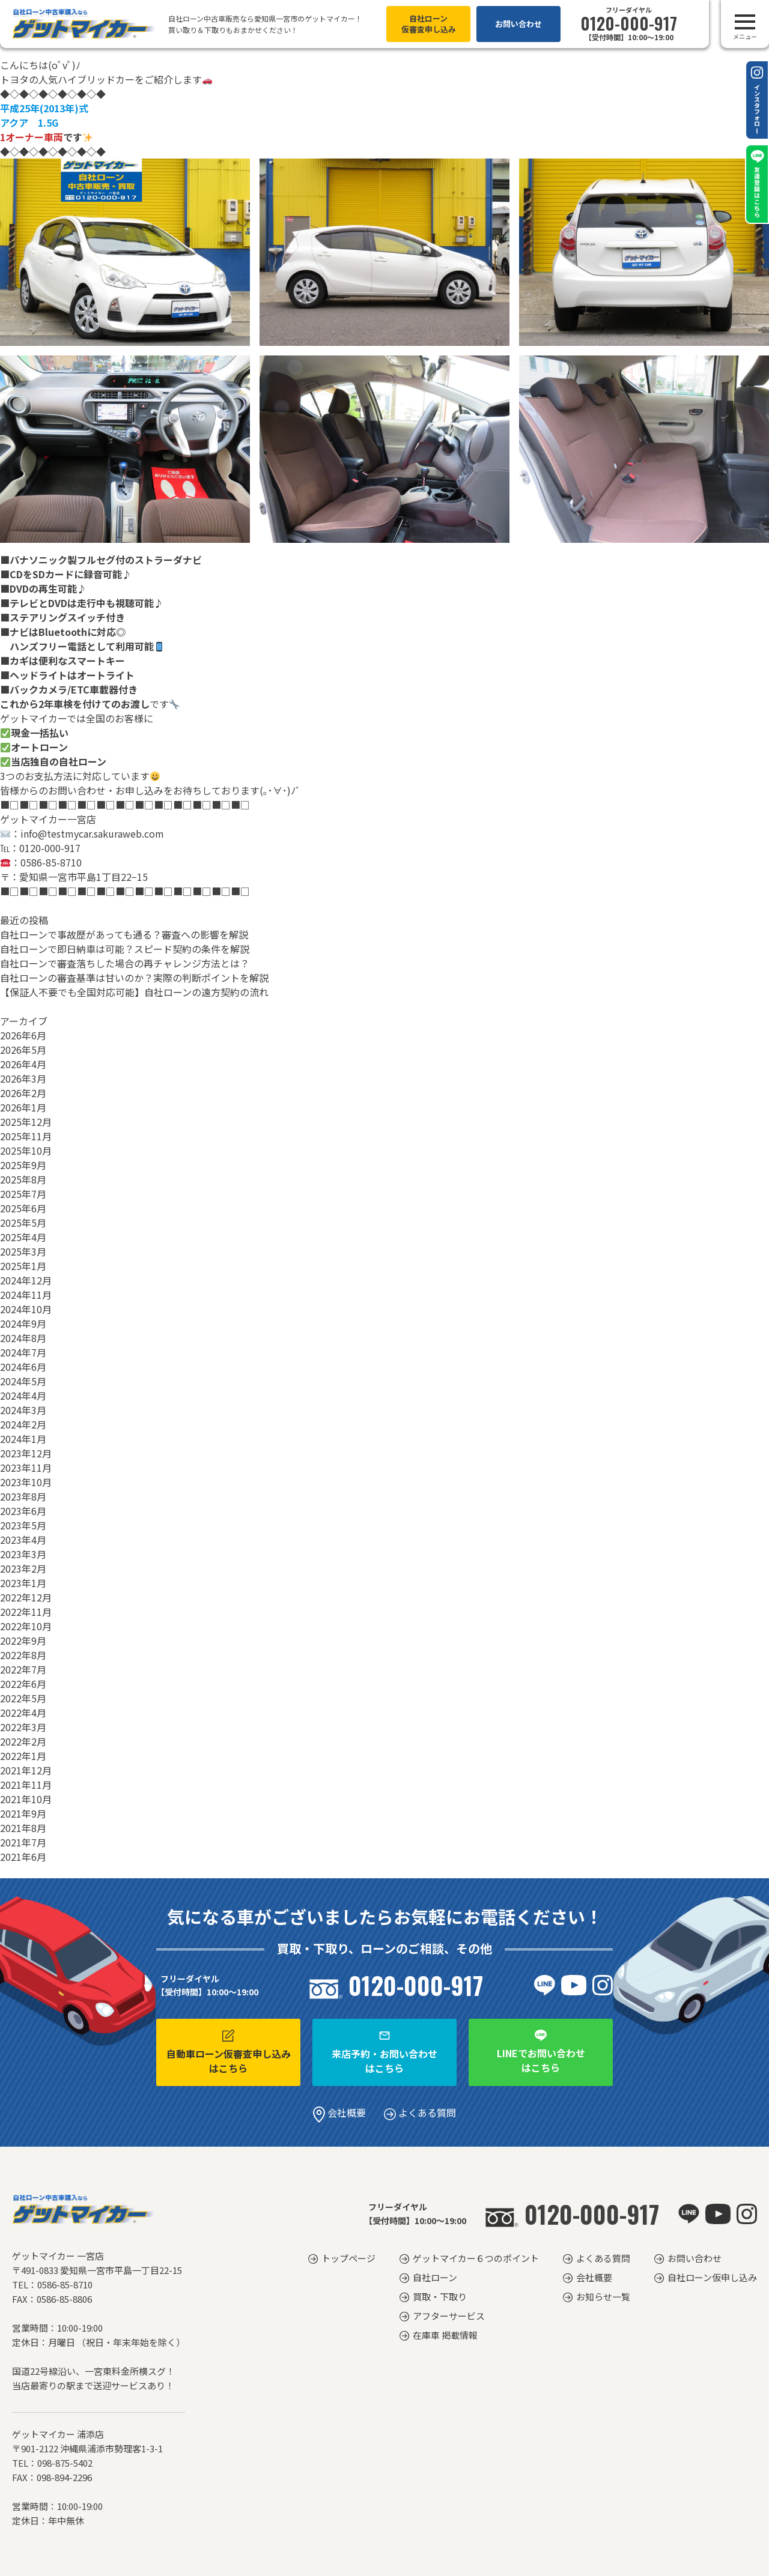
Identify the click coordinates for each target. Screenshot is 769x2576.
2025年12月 (26, 1121)
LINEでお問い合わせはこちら (541, 2052)
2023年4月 (23, 1539)
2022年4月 (23, 1712)
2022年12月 (26, 1597)
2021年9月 (23, 1813)
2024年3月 (23, 1410)
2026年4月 (23, 1064)
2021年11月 (26, 1784)
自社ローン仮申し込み (712, 2277)
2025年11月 (26, 1136)
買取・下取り (440, 2296)
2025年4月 (23, 1237)
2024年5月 (23, 1381)
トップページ (348, 2258)
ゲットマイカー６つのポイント (476, 2258)
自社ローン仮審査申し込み (428, 24)
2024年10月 (26, 1309)
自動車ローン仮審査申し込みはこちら (228, 2052)
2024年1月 (23, 1439)
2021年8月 (23, 1828)
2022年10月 (26, 1626)
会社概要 (339, 2112)
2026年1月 (23, 1107)
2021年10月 (26, 1799)
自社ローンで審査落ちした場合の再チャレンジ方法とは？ (124, 963)
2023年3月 (23, 1554)
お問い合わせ (518, 23)
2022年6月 (23, 1684)
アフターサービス (449, 2315)
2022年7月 (23, 1669)
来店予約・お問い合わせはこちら (384, 2052)
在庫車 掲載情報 (445, 2335)
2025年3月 (23, 1251)
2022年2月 (23, 1741)
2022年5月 (23, 1698)
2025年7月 (23, 1194)
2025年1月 (23, 1266)
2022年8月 (23, 1655)
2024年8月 (23, 1338)
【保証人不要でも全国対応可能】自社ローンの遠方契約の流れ (134, 992)
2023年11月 (26, 1467)
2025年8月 (23, 1179)
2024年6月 (23, 1366)
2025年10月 (26, 1150)
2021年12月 (26, 1770)
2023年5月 (23, 1525)
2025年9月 (23, 1165)
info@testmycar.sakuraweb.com (92, 833)
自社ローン (435, 2277)
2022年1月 (23, 1756)
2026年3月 (23, 1078)
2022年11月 (26, 1611)
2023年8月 (23, 1496)
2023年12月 (26, 1453)
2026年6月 (23, 1035)
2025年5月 (23, 1222)
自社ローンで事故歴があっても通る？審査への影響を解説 (124, 934)
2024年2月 (23, 1424)
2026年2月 (23, 1093)
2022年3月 (23, 1727)
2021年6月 (23, 1856)
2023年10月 (26, 1482)
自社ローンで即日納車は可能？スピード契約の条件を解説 (124, 949)
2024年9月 (23, 1323)
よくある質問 (420, 2112)
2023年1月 (23, 1583)
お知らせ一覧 (603, 2296)
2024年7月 (23, 1352)
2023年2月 (23, 1568)
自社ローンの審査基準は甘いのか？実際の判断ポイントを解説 (134, 977)
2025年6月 (23, 1208)
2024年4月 (23, 1395)
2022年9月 (23, 1640)
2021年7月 (23, 1842)
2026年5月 (23, 1049)
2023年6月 (23, 1511)
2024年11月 (26, 1294)
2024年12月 (26, 1280)
